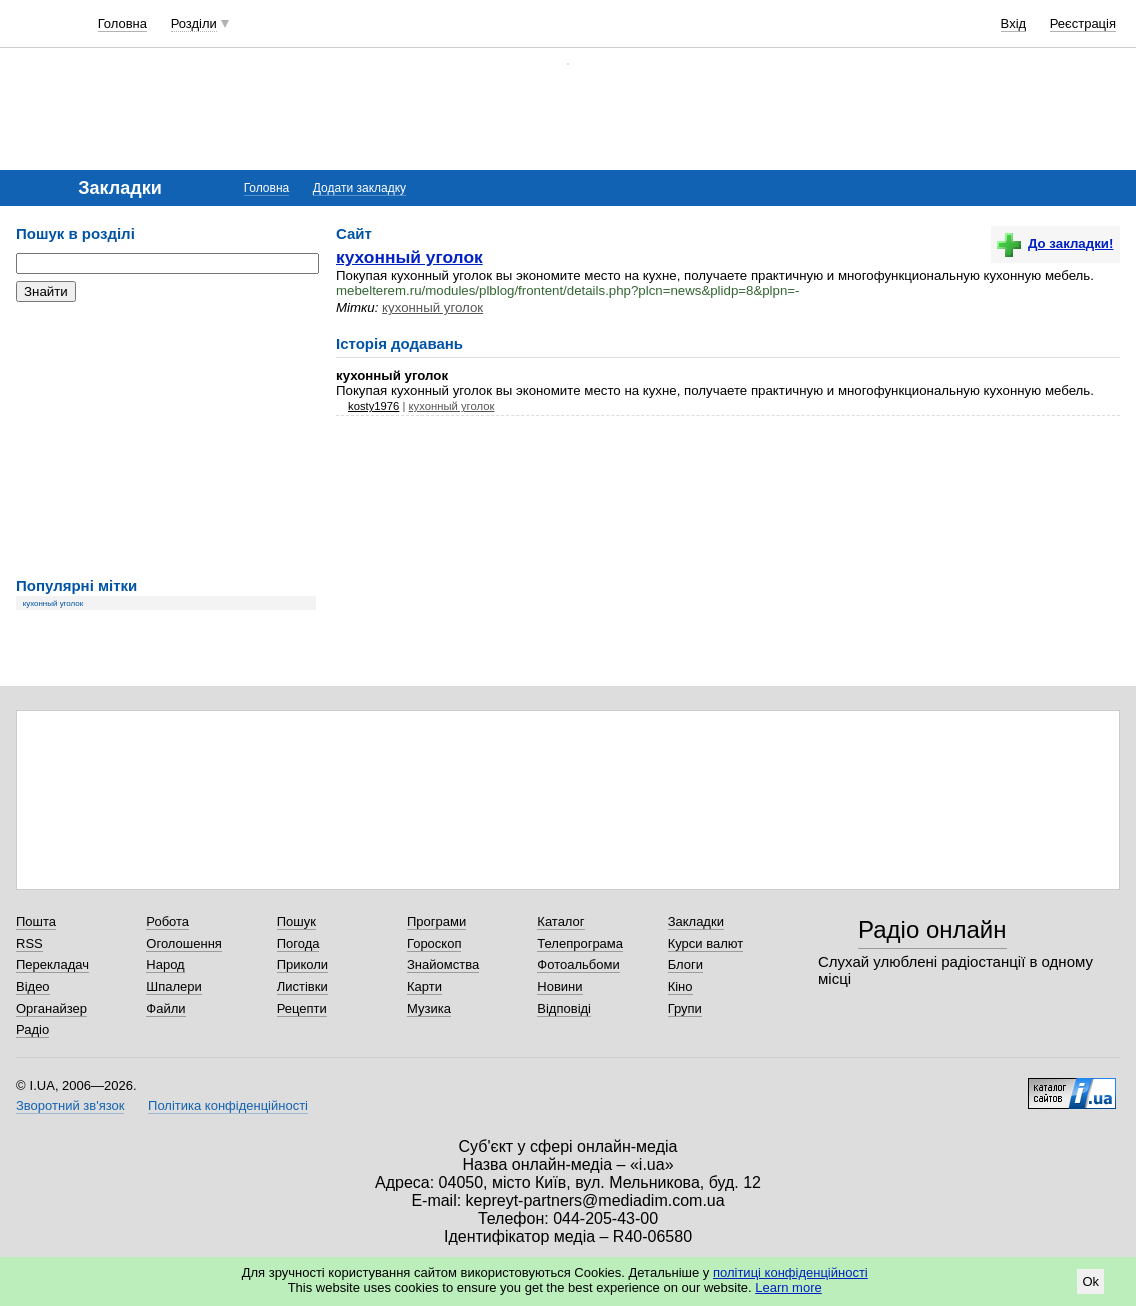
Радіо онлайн (932, 929)
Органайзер (51, 1008)
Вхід (1014, 23)
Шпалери (174, 986)
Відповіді (564, 1008)
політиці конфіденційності (790, 1272)
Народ (165, 964)
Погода (298, 943)
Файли (165, 1008)
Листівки (302, 986)
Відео (33, 986)
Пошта (36, 921)
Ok (1090, 1281)
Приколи (302, 964)
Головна (122, 23)
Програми (436, 921)
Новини (559, 986)
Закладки (696, 921)
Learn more (788, 1287)
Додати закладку (359, 188)
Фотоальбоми (578, 964)
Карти (424, 986)
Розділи (194, 23)
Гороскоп (434, 943)
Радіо (32, 1029)
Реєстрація (1083, 23)
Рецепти (302, 1008)
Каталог (560, 921)
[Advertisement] (166, 440)
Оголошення (184, 943)
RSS (29, 943)
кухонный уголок (53, 603)
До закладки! (1055, 243)
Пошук (296, 921)
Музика (429, 1008)
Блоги (685, 964)
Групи (685, 1008)
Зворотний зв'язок (70, 1105)
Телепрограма (580, 943)
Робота (167, 921)
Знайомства (443, 964)
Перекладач (52, 964)
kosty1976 (373, 406)
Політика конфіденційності (228, 1105)
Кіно (680, 986)
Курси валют (706, 943)
